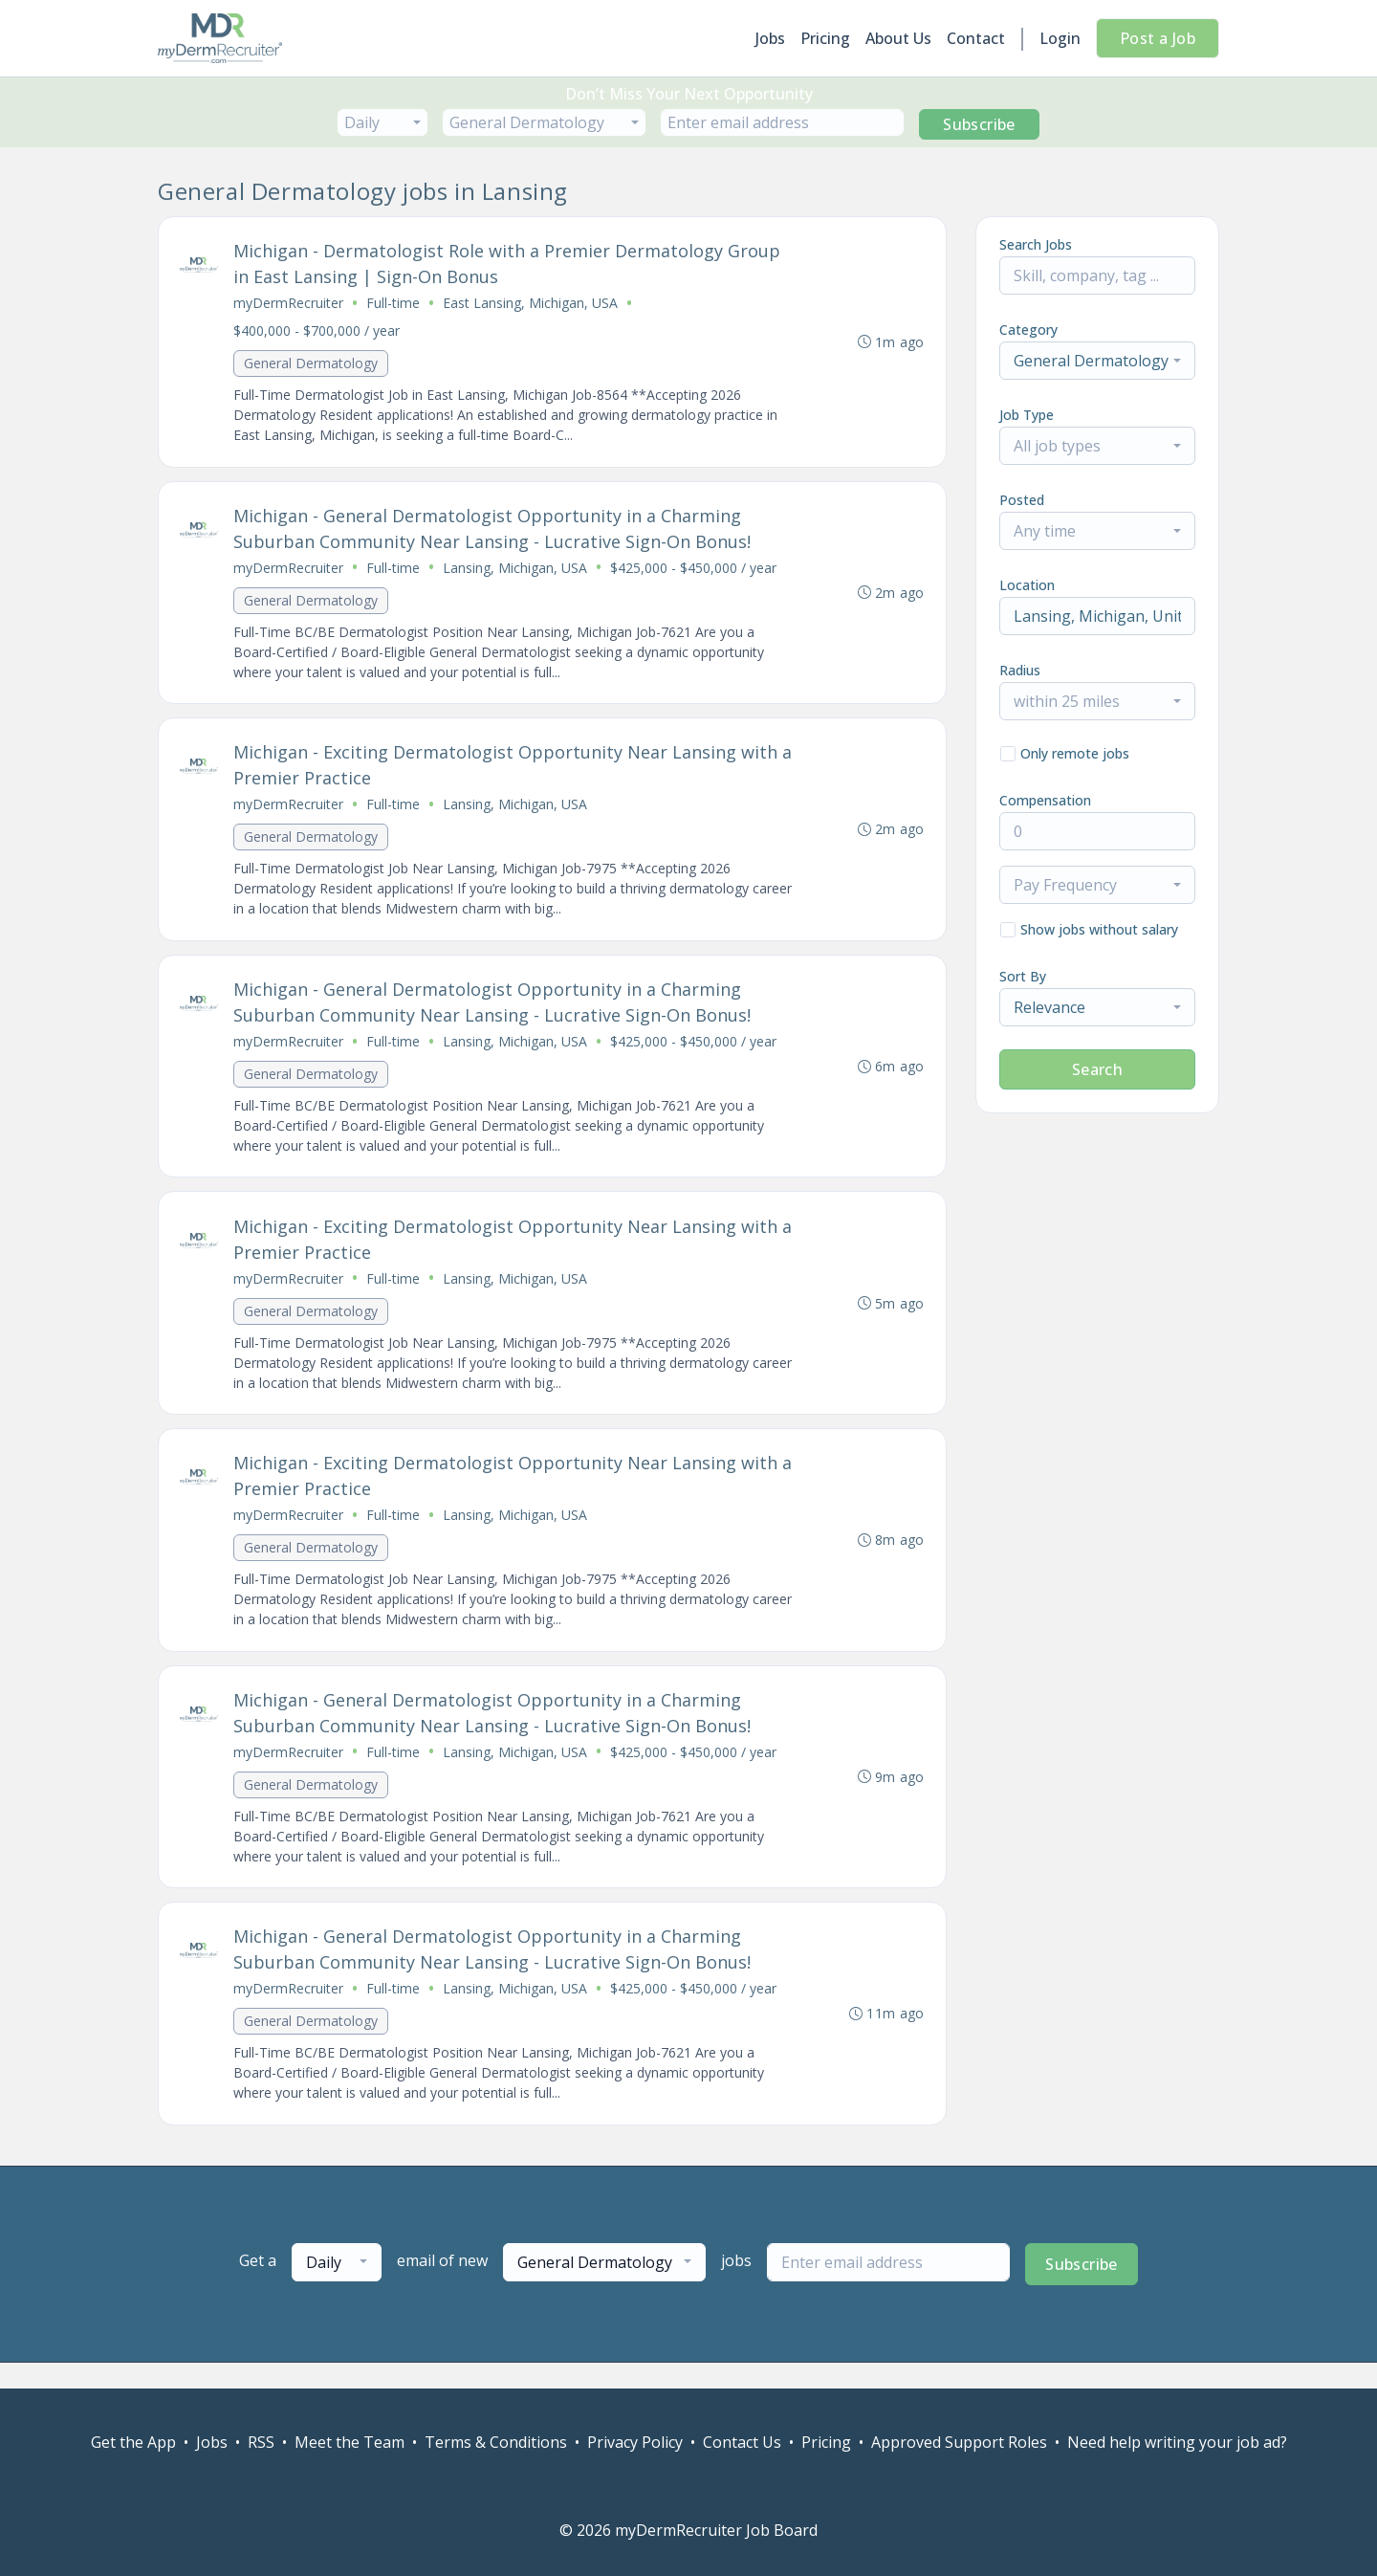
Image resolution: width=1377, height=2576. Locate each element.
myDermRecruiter (290, 305)
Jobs (770, 38)
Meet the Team (349, 2442)
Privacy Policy (635, 2442)
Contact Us (742, 2442)
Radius (1019, 670)
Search (1097, 1069)
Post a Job (1157, 38)
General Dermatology (313, 365)
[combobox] (382, 122)
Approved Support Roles (959, 2442)
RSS (261, 2442)
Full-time (395, 305)
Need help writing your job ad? (1177, 2442)
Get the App (133, 2442)
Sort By (1022, 976)
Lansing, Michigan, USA (517, 572)
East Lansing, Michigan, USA (532, 305)
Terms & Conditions (496, 2442)
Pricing (825, 38)
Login (1060, 38)
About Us (898, 38)
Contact (976, 38)
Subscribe (979, 124)
